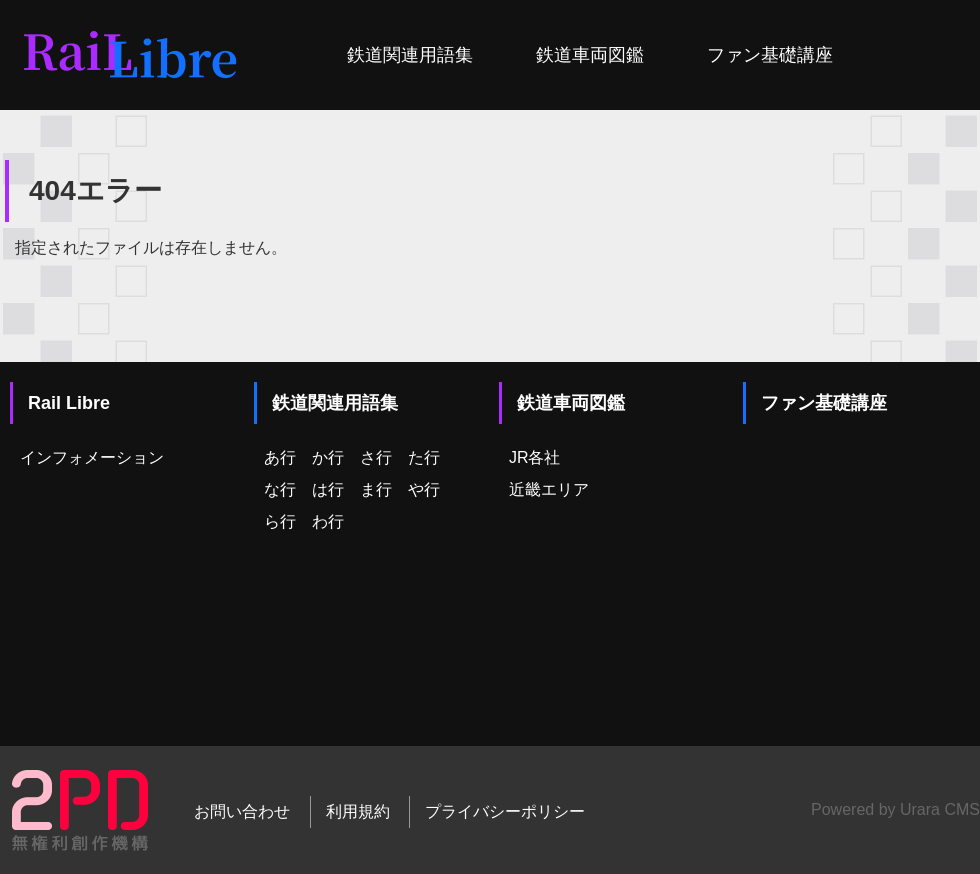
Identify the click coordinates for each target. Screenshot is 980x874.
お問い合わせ (242, 811)
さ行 (376, 457)
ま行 (376, 489)
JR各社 (535, 457)
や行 (424, 489)
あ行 (280, 457)
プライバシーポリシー (505, 811)
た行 (424, 457)
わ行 (328, 521)
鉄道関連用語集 (410, 55)
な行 (280, 489)
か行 (328, 457)
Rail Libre (69, 403)
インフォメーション (92, 457)
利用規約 (358, 811)
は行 (328, 489)
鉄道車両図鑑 (590, 55)
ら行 (280, 521)
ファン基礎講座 (770, 55)
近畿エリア (549, 489)
